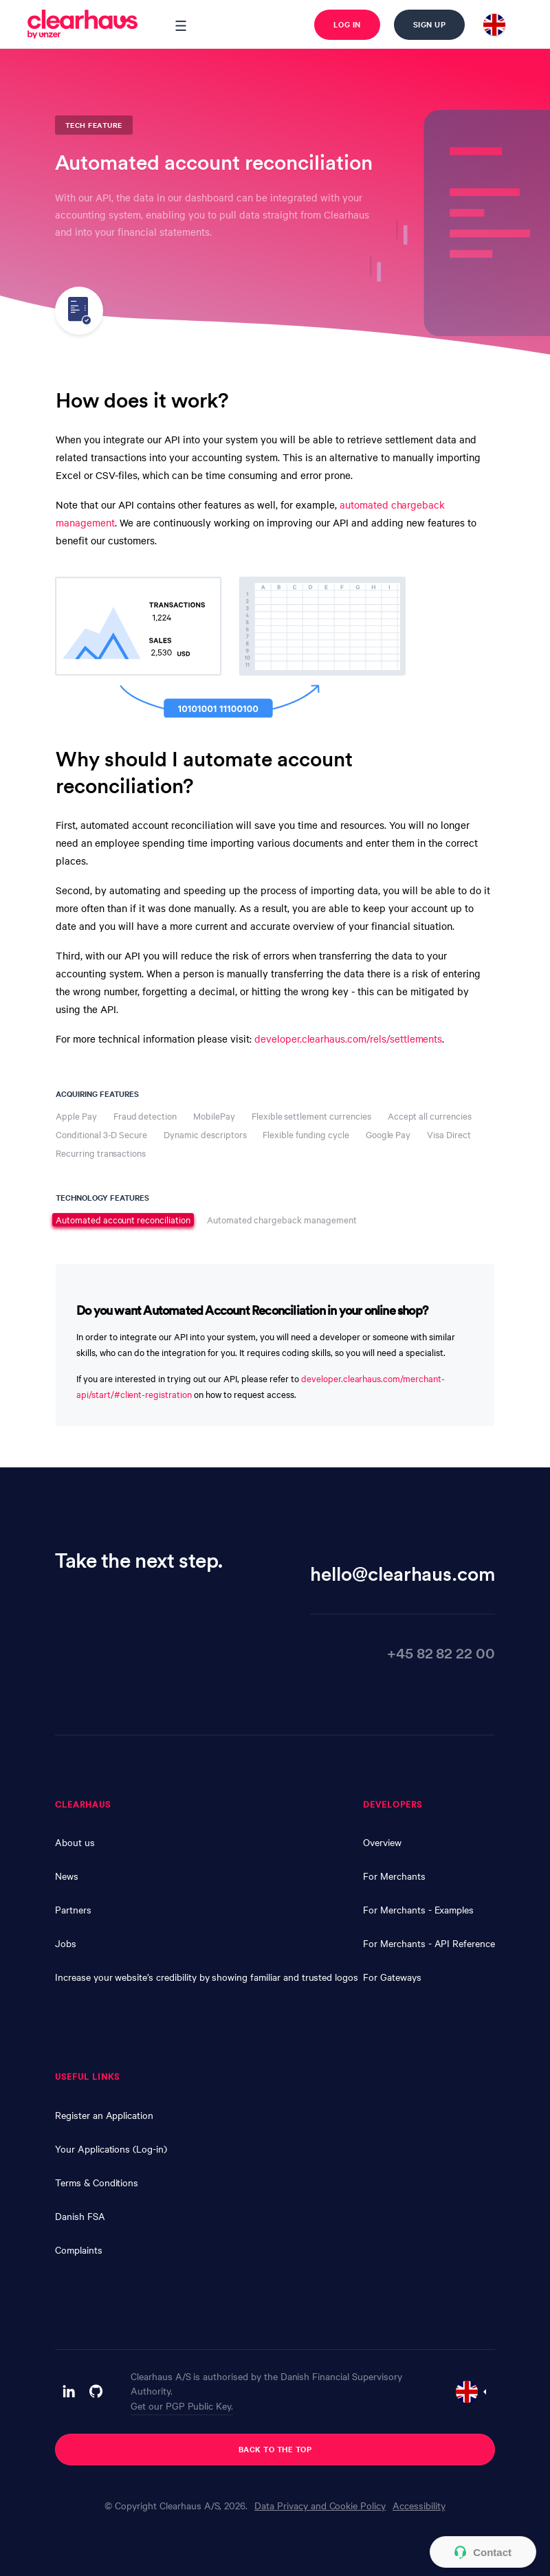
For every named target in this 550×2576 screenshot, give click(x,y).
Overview (382, 1842)
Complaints (78, 2249)
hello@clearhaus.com (402, 1573)
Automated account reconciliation (123, 1219)
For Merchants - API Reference (429, 1943)
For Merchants (394, 1876)
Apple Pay (76, 1116)
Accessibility (419, 2505)
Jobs (65, 1943)
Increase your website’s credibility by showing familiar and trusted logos (206, 1977)
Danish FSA (80, 2216)
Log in (347, 24)
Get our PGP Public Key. (182, 2405)
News (66, 1876)
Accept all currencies (430, 1116)
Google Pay (388, 1134)
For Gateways (392, 1977)
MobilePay (214, 1116)
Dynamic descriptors (205, 1134)
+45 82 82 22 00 (441, 1652)
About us (75, 1842)
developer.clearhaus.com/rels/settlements (348, 1038)
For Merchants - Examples (418, 1909)
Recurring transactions (101, 1153)
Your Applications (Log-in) (111, 2148)
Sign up (429, 24)
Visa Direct (449, 1134)
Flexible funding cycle (306, 1134)
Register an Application (104, 2115)
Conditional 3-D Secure (101, 1134)
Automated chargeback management (282, 1219)
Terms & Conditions (96, 2182)
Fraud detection (145, 1116)
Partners (73, 1909)
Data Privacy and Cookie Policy (320, 2505)
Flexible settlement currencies (311, 1116)
